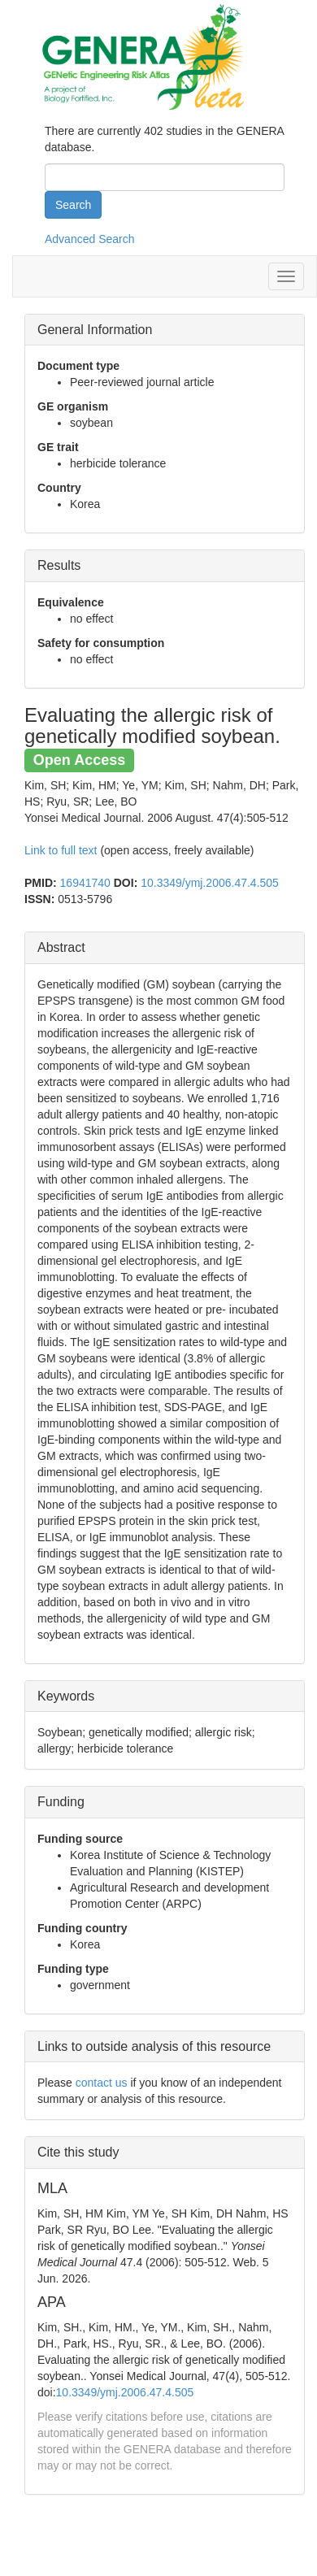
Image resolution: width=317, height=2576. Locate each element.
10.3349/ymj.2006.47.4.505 (210, 882)
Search (73, 204)
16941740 (85, 882)
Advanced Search (90, 238)
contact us (102, 2082)
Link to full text (61, 850)
